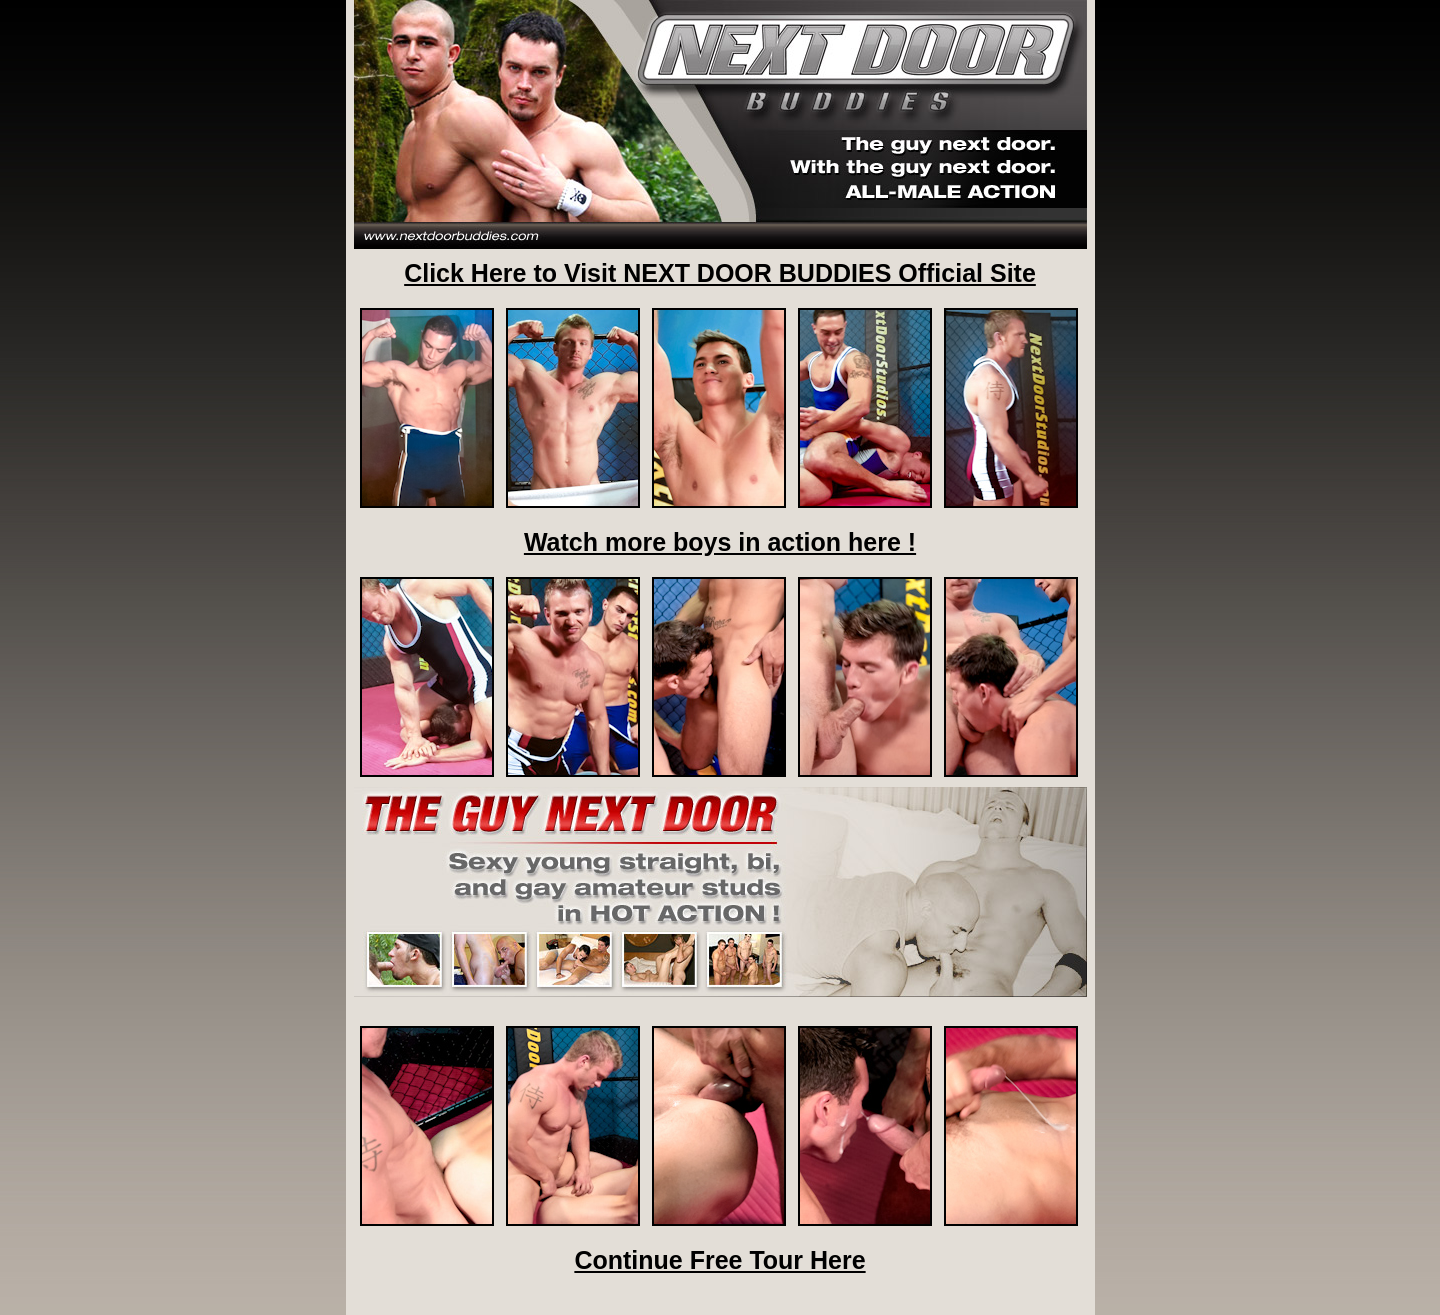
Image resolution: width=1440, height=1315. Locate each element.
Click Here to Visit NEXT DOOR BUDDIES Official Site (720, 273)
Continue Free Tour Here (719, 1260)
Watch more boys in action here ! (720, 542)
